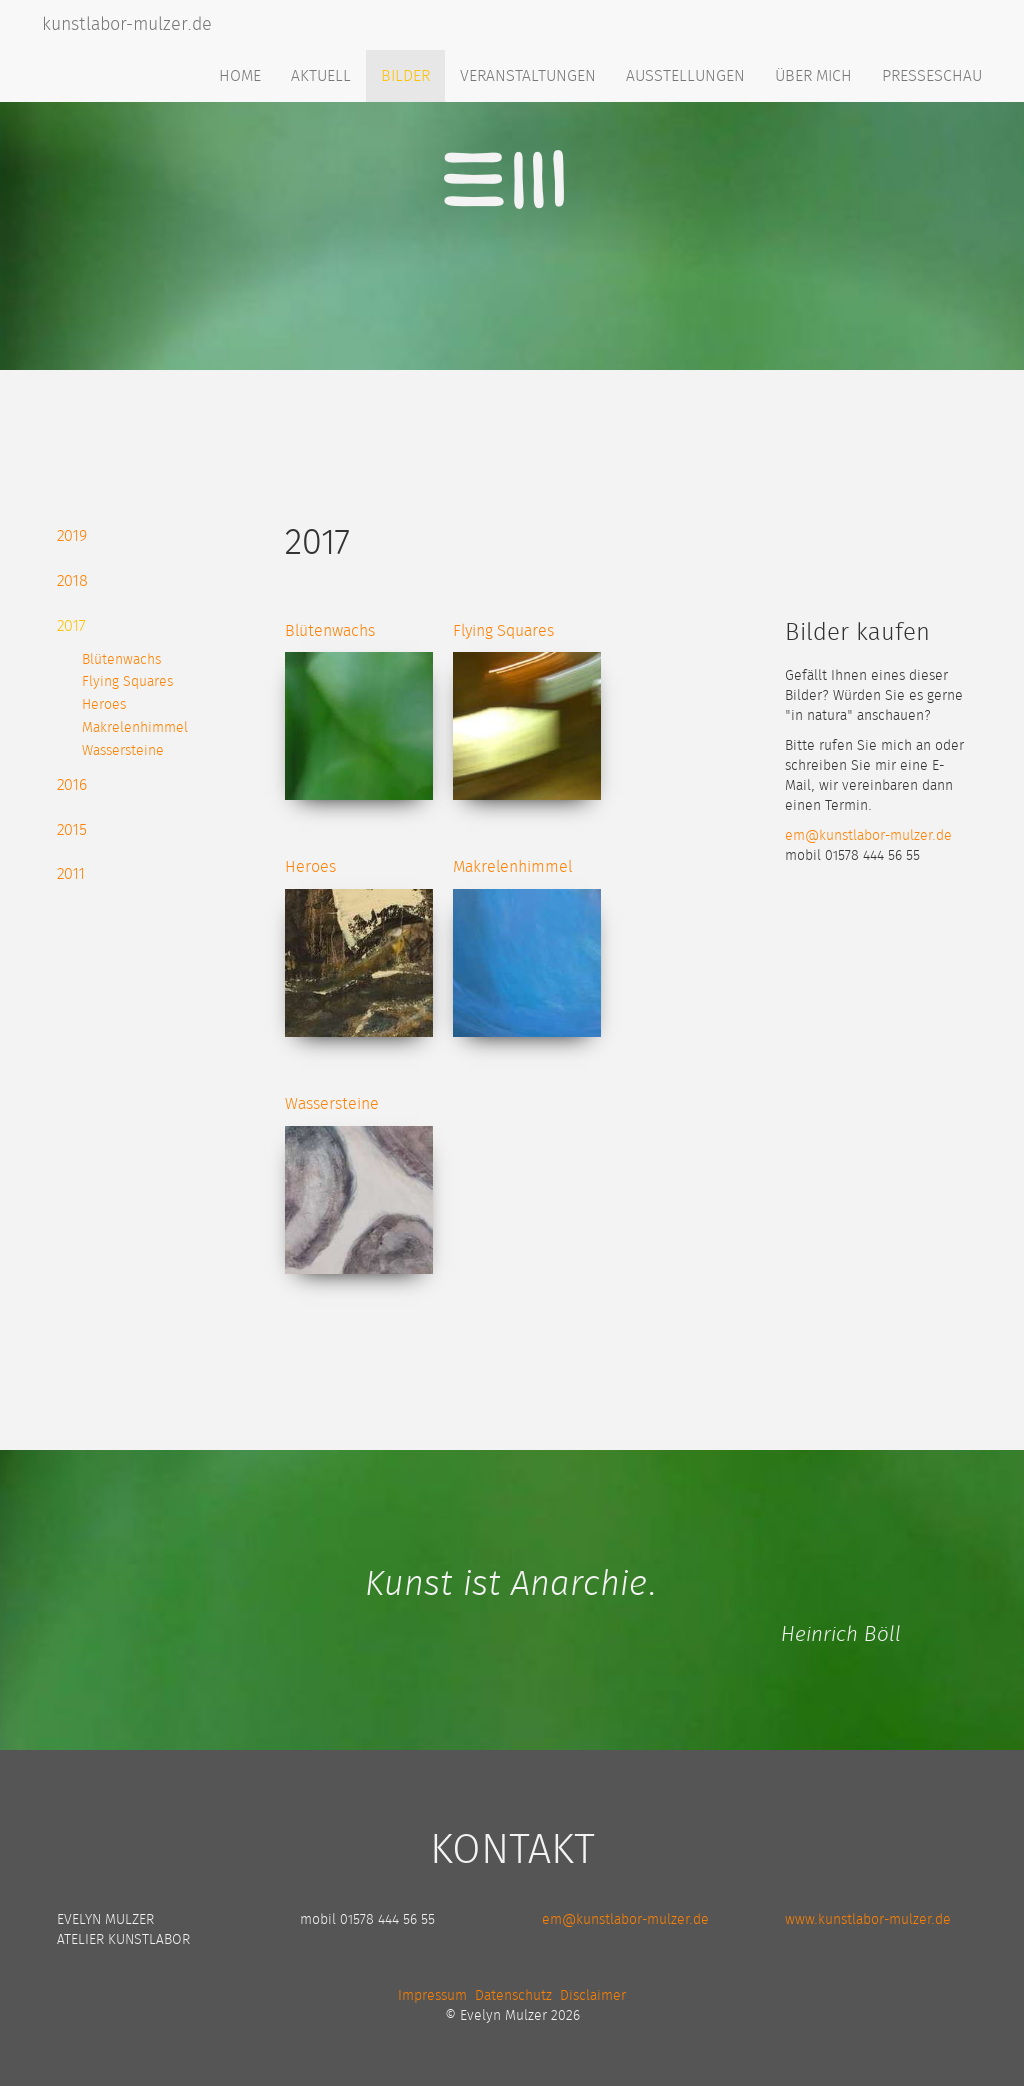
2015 (72, 830)
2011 (71, 874)
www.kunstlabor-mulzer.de (868, 1920)
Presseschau (932, 76)
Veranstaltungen (528, 76)
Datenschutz (513, 1996)
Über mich (813, 76)
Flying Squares (127, 682)
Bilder (405, 76)
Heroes (104, 705)
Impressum (432, 1996)
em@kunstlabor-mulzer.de (868, 836)
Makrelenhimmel (135, 728)
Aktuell (321, 76)
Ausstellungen (685, 76)
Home (240, 76)
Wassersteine (123, 751)
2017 (71, 626)
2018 (72, 581)
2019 (72, 536)
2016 (72, 785)
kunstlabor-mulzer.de (127, 25)
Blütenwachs (121, 660)
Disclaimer (593, 1996)
